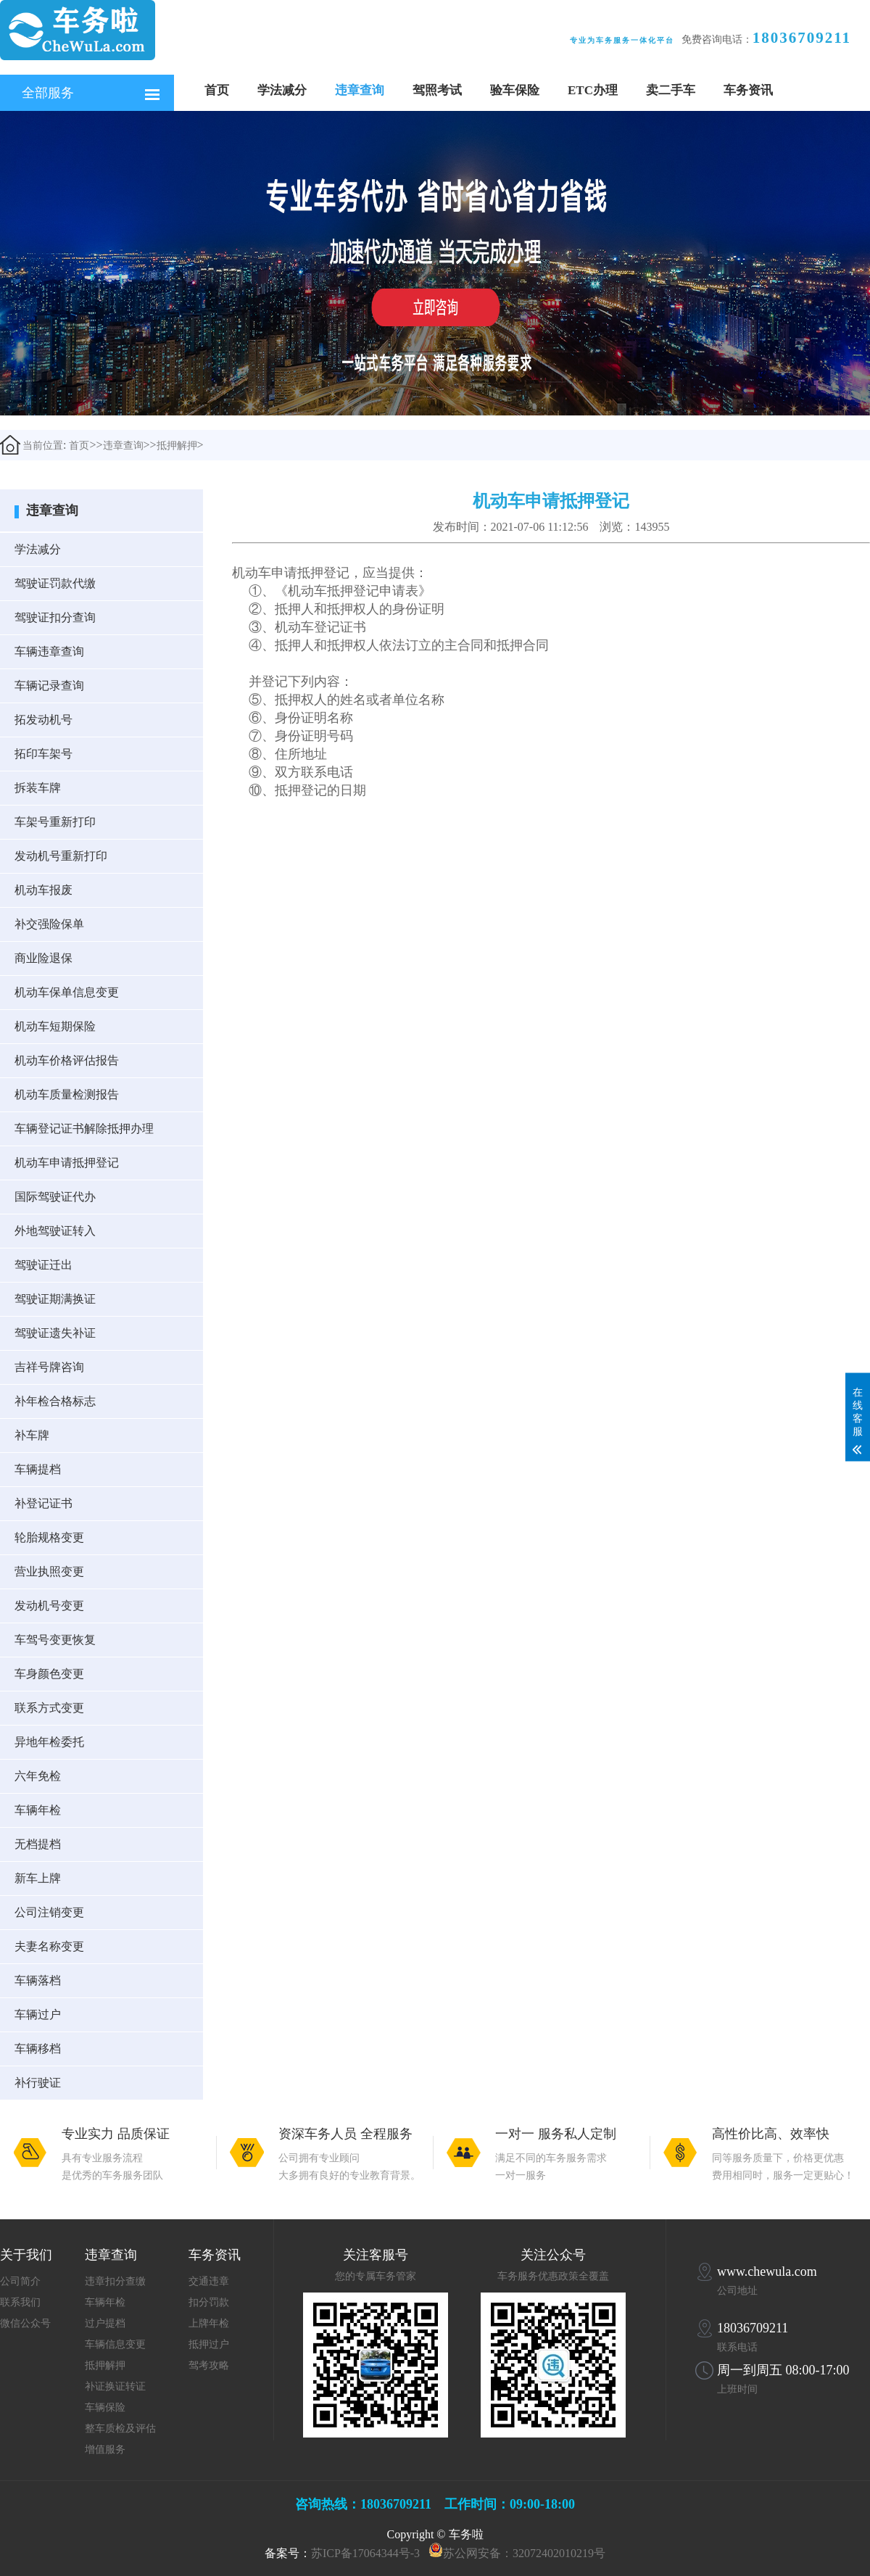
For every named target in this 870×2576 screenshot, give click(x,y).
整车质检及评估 (120, 2428)
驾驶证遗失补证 (55, 1333)
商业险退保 (43, 958)
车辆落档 (37, 1980)
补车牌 (31, 1435)
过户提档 (105, 2323)
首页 (216, 90)
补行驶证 (37, 2082)
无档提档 (37, 1844)
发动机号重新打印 (60, 856)
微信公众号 (25, 2323)
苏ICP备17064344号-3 (365, 2553)
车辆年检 (37, 1810)
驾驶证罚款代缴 (55, 583)
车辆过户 (37, 2014)
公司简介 (20, 2281)
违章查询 (359, 90)
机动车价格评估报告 (66, 1060)
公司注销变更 (49, 1912)
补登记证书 (43, 1503)
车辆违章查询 (49, 651)
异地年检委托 (49, 1742)
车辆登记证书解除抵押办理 (84, 1128)
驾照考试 (437, 90)
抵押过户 (208, 2344)
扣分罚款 (208, 2302)
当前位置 (31, 445)
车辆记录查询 (49, 685)
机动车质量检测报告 (66, 1094)
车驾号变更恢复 (55, 1639)
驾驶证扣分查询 (55, 617)
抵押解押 (177, 445)
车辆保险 (105, 2407)
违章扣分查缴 (115, 2281)
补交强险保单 (49, 924)
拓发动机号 (43, 719)
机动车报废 (43, 890)
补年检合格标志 (55, 1401)
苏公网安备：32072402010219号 (524, 2553)
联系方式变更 (49, 1708)
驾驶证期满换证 (55, 1299)
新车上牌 (37, 1878)
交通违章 (208, 2281)
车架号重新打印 (55, 822)
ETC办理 (593, 90)
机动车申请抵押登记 (66, 1162)
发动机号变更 (49, 1605)
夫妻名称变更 (49, 1946)
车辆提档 (37, 1469)
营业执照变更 (49, 1571)
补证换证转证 (115, 2386)
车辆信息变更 (115, 2344)
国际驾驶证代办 (55, 1196)
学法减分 (282, 90)
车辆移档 (37, 2048)
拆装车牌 (37, 788)
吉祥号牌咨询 (49, 1367)
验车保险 (514, 90)
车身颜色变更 (49, 1674)
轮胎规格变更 (49, 1537)
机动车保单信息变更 (66, 992)
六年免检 (37, 1776)
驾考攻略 (208, 2365)
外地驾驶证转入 (55, 1231)
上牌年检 (208, 2323)
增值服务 (105, 2449)
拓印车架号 (43, 753)
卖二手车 (670, 90)
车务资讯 (748, 90)
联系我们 (20, 2302)
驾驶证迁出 (43, 1265)
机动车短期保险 (55, 1026)
